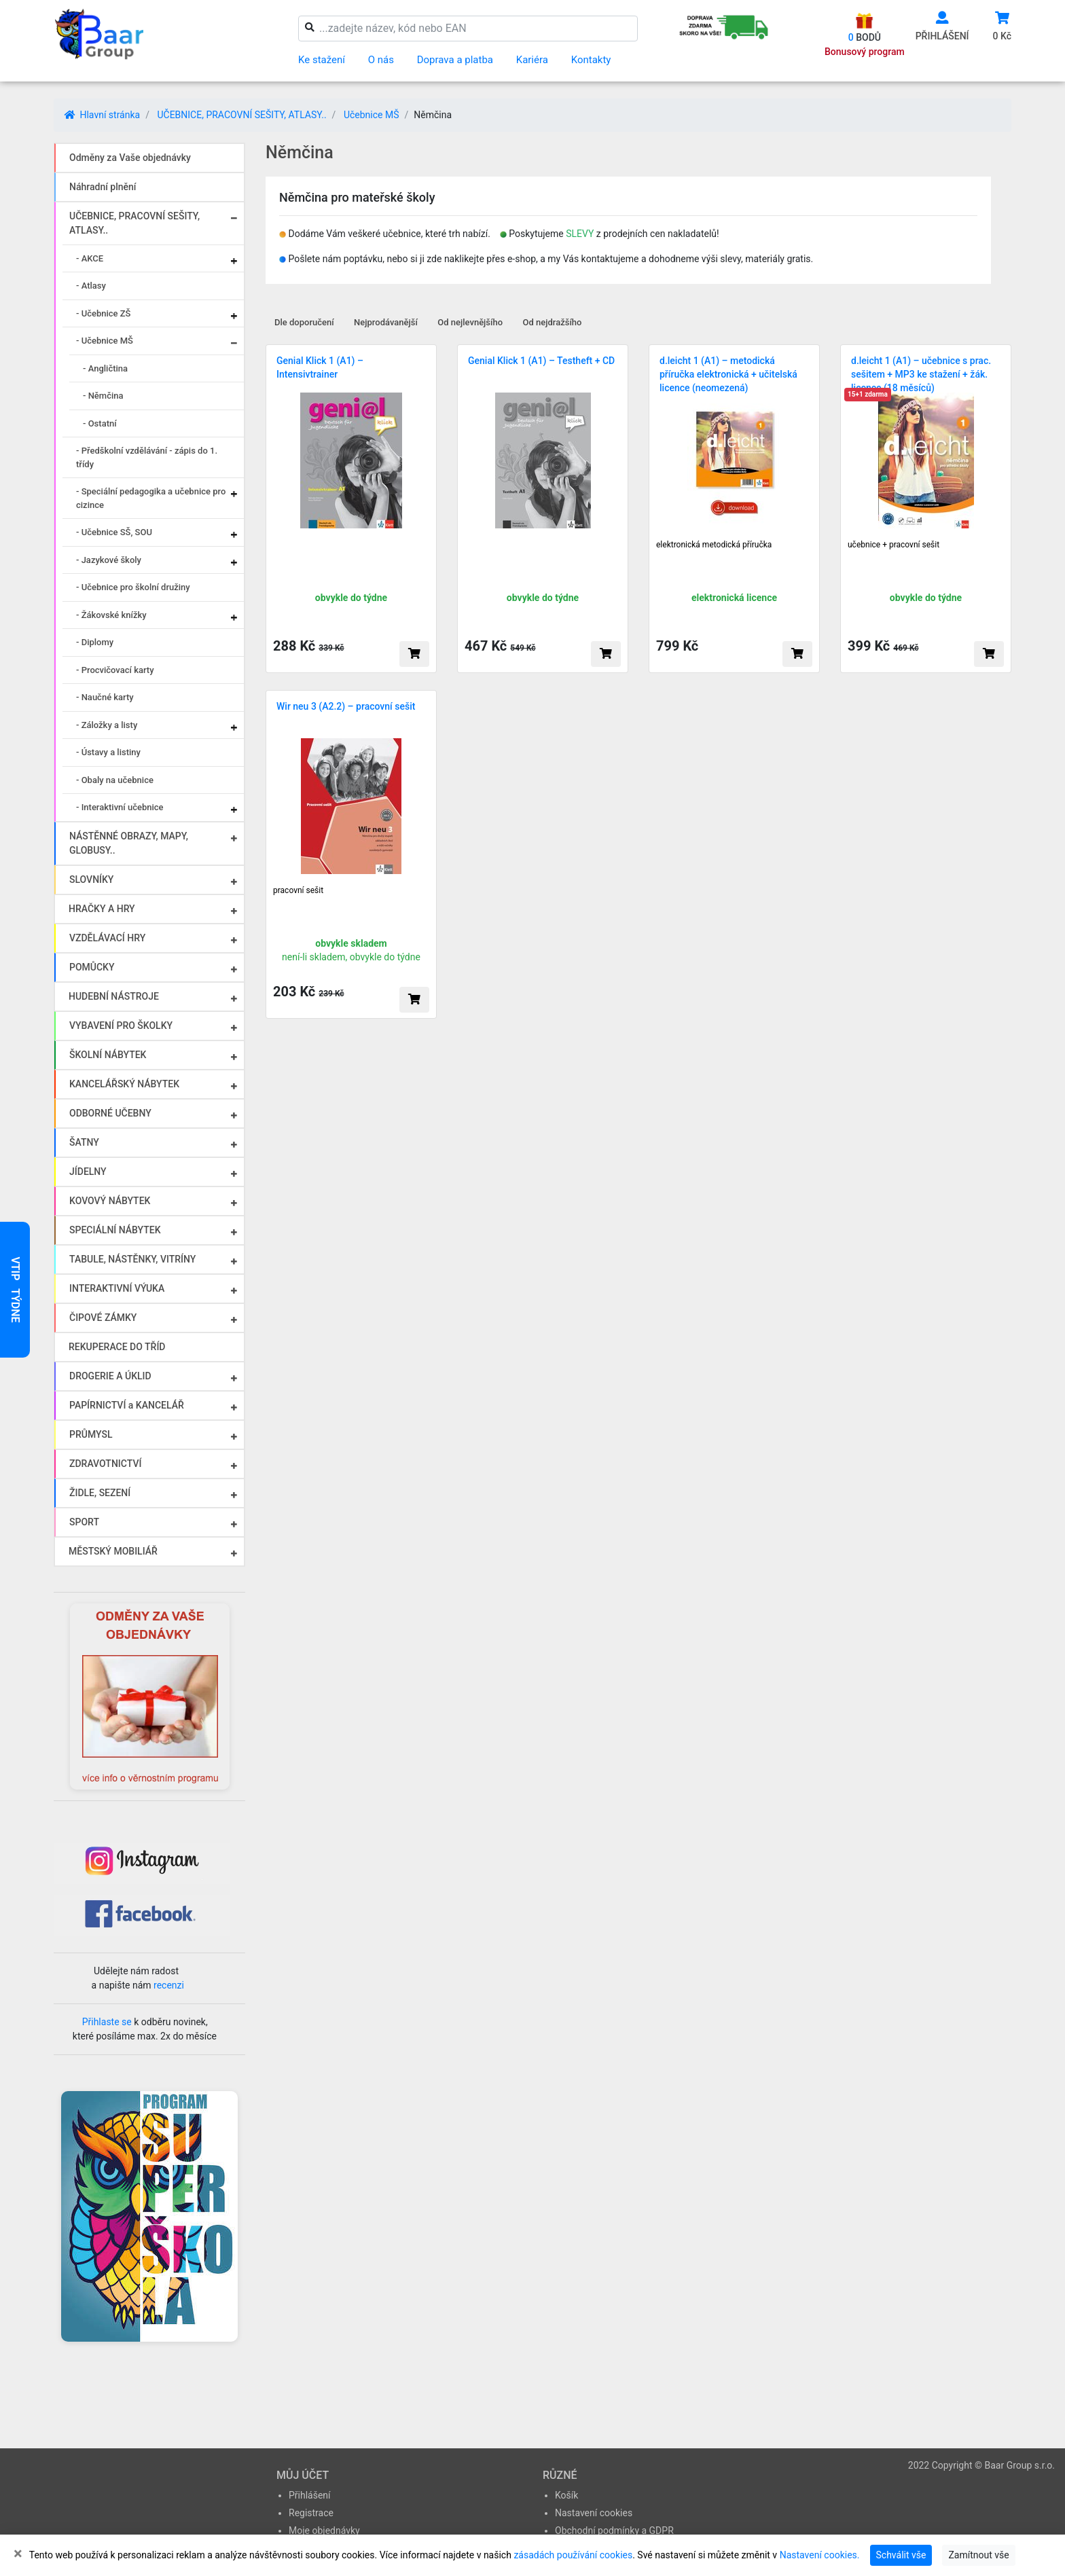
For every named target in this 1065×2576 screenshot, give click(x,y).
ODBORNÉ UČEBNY (110, 1113)
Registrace (311, 2512)
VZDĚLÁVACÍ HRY (107, 937)
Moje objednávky (324, 2530)
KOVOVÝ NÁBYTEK (109, 1200)
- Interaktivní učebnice (120, 807)
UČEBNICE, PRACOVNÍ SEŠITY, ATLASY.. (241, 114)
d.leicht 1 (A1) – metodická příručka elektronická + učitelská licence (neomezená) (728, 374)
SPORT (84, 1522)
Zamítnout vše (978, 2555)
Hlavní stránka (102, 114)
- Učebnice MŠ (104, 340)
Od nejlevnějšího (470, 322)
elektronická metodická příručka (714, 544)
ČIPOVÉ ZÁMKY (103, 1317)
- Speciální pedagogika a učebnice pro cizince (150, 498)
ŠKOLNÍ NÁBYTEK (107, 1054)
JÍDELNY (88, 1171)
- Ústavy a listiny (108, 752)
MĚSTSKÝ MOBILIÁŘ (113, 1551)
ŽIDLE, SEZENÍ (99, 1492)
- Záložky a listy (106, 725)
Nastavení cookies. (820, 2555)
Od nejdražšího (552, 322)
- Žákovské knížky (111, 615)
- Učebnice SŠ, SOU (114, 532)
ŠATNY (84, 1142)
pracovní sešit (298, 890)
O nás (381, 60)
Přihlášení (310, 2495)
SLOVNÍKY (91, 879)
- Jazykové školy (108, 560)
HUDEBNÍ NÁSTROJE (114, 996)
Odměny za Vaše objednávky (130, 157)
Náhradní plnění (103, 186)
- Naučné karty (105, 697)
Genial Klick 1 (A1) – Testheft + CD (541, 360)
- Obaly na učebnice (115, 780)
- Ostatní (100, 423)
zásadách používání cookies (572, 2555)
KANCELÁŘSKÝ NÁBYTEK (124, 1083)
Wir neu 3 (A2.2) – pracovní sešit (345, 706)
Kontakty (591, 60)
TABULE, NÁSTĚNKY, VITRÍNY (132, 1259)
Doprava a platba (455, 60)
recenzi (169, 1985)
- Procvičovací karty (115, 670)
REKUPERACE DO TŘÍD (117, 1346)
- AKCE (89, 258)
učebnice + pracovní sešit (893, 544)
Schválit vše (901, 2555)
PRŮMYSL (90, 1434)
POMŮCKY (92, 967)
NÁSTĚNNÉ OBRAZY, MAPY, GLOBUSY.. (128, 843)
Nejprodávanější (386, 322)
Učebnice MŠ (371, 114)
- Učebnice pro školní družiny (133, 587)
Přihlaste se (107, 2021)
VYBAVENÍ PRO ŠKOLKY (121, 1025)
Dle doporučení (304, 322)
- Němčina (103, 396)
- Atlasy (91, 285)
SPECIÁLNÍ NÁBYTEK (115, 1229)
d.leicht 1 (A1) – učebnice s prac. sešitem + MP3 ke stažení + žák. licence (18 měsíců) (921, 374)
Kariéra (532, 60)
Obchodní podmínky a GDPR (614, 2530)
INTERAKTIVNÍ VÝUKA (116, 1288)
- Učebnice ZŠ (103, 313)
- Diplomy (94, 642)
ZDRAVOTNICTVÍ (105, 1463)
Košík (566, 2495)
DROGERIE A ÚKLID (110, 1376)
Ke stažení (321, 60)
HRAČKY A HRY (102, 908)
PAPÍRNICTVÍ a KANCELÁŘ (126, 1405)
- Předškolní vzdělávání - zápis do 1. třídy (146, 457)
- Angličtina (105, 368)
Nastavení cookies (593, 2512)
